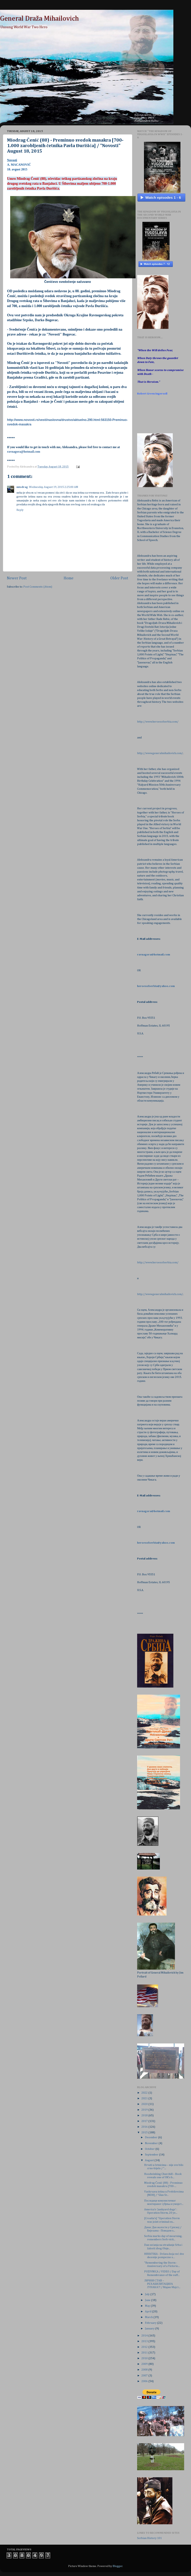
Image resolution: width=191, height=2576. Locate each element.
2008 (144, 2369)
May (148, 2306)
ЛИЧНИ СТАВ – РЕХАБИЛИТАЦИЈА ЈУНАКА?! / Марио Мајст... (162, 2284)
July (147, 2294)
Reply (20, 510)
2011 (144, 2352)
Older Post (119, 578)
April (148, 2311)
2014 (144, 2335)
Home (68, 578)
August (149, 2160)
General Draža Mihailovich (39, 18)
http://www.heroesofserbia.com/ (157, 721)
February (151, 2323)
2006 (144, 2381)
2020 (144, 2104)
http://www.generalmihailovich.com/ (160, 753)
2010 (144, 2358)
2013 (144, 2341)
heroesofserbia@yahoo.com (156, 986)
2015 (144, 2132)
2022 (144, 2092)
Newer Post (17, 578)
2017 (144, 2121)
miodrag (22, 487)
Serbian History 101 (149, 2538)
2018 (144, 2115)
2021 (144, 2098)
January (150, 2328)
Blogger (117, 2566)
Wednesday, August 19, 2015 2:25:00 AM (53, 487)
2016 (144, 2127)
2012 (144, 2347)
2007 (144, 2375)
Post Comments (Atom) (37, 586)
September (152, 2154)
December (151, 2137)
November (151, 2143)
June (148, 2300)
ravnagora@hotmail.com (23, 451)
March (149, 2317)
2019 (144, 2109)
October (150, 2149)
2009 (144, 2364)
